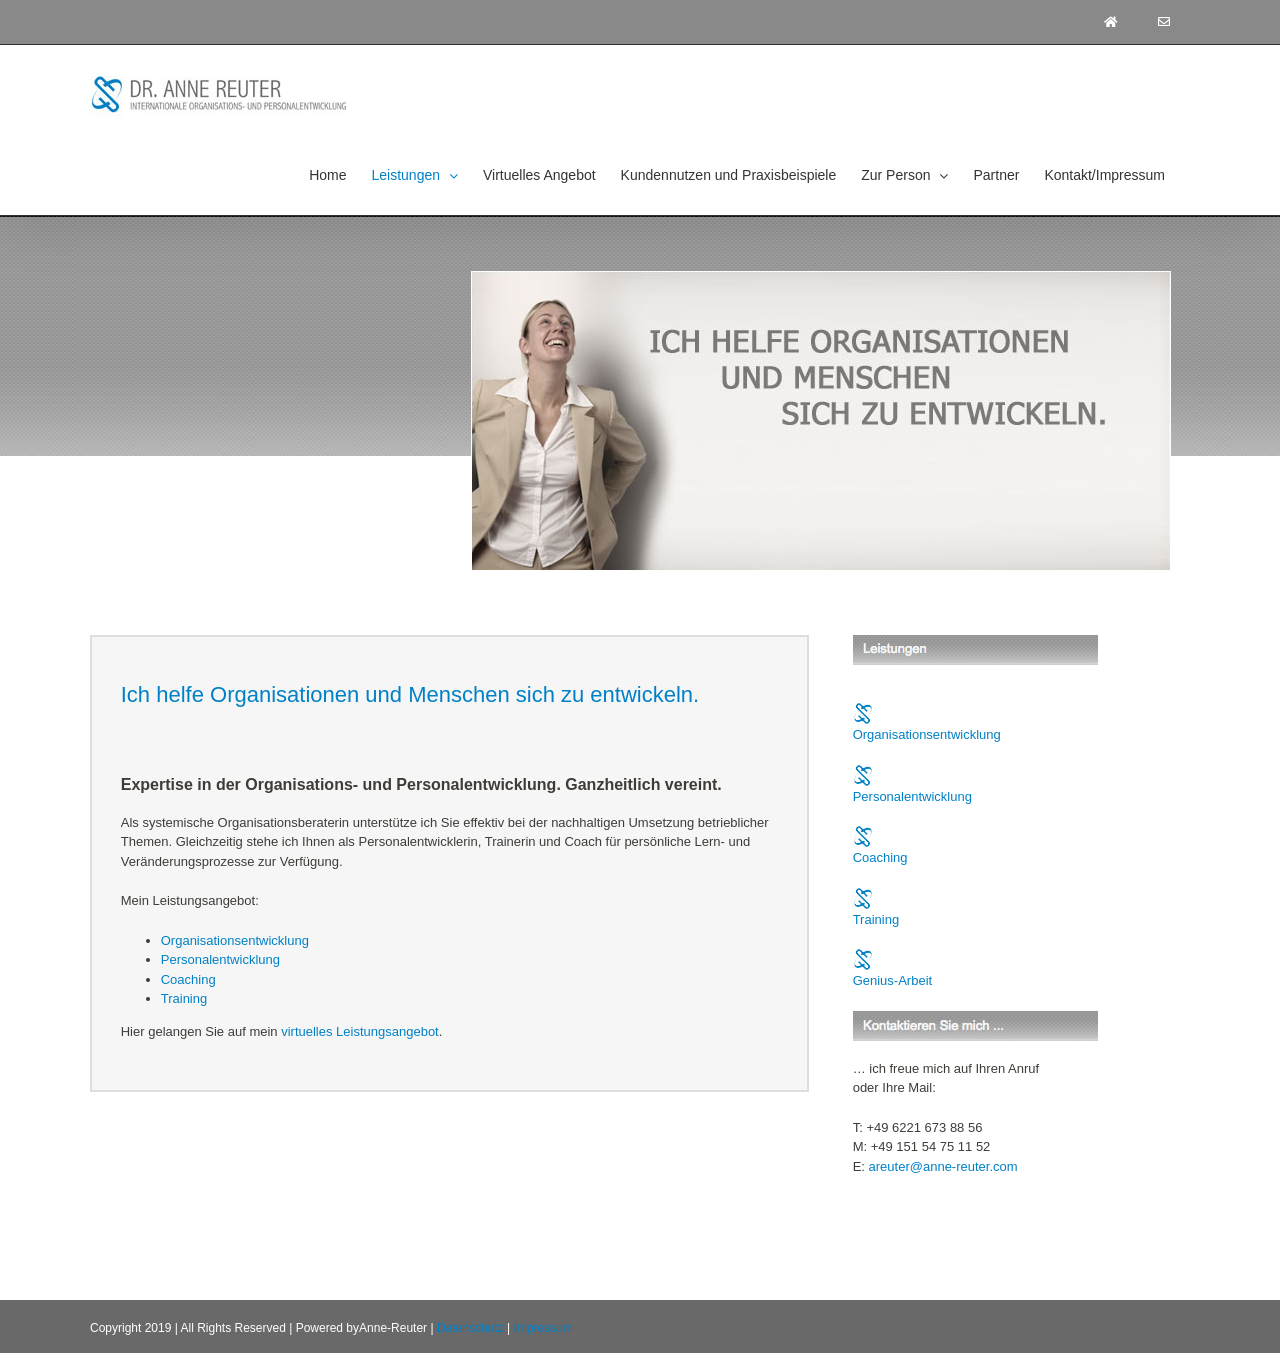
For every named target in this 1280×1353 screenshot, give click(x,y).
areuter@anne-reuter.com (943, 1166)
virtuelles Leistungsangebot (360, 1031)
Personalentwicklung (220, 959)
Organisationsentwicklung (235, 940)
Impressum (542, 1328)
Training (184, 998)
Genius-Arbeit (892, 980)
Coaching (188, 979)
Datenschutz (470, 1328)
